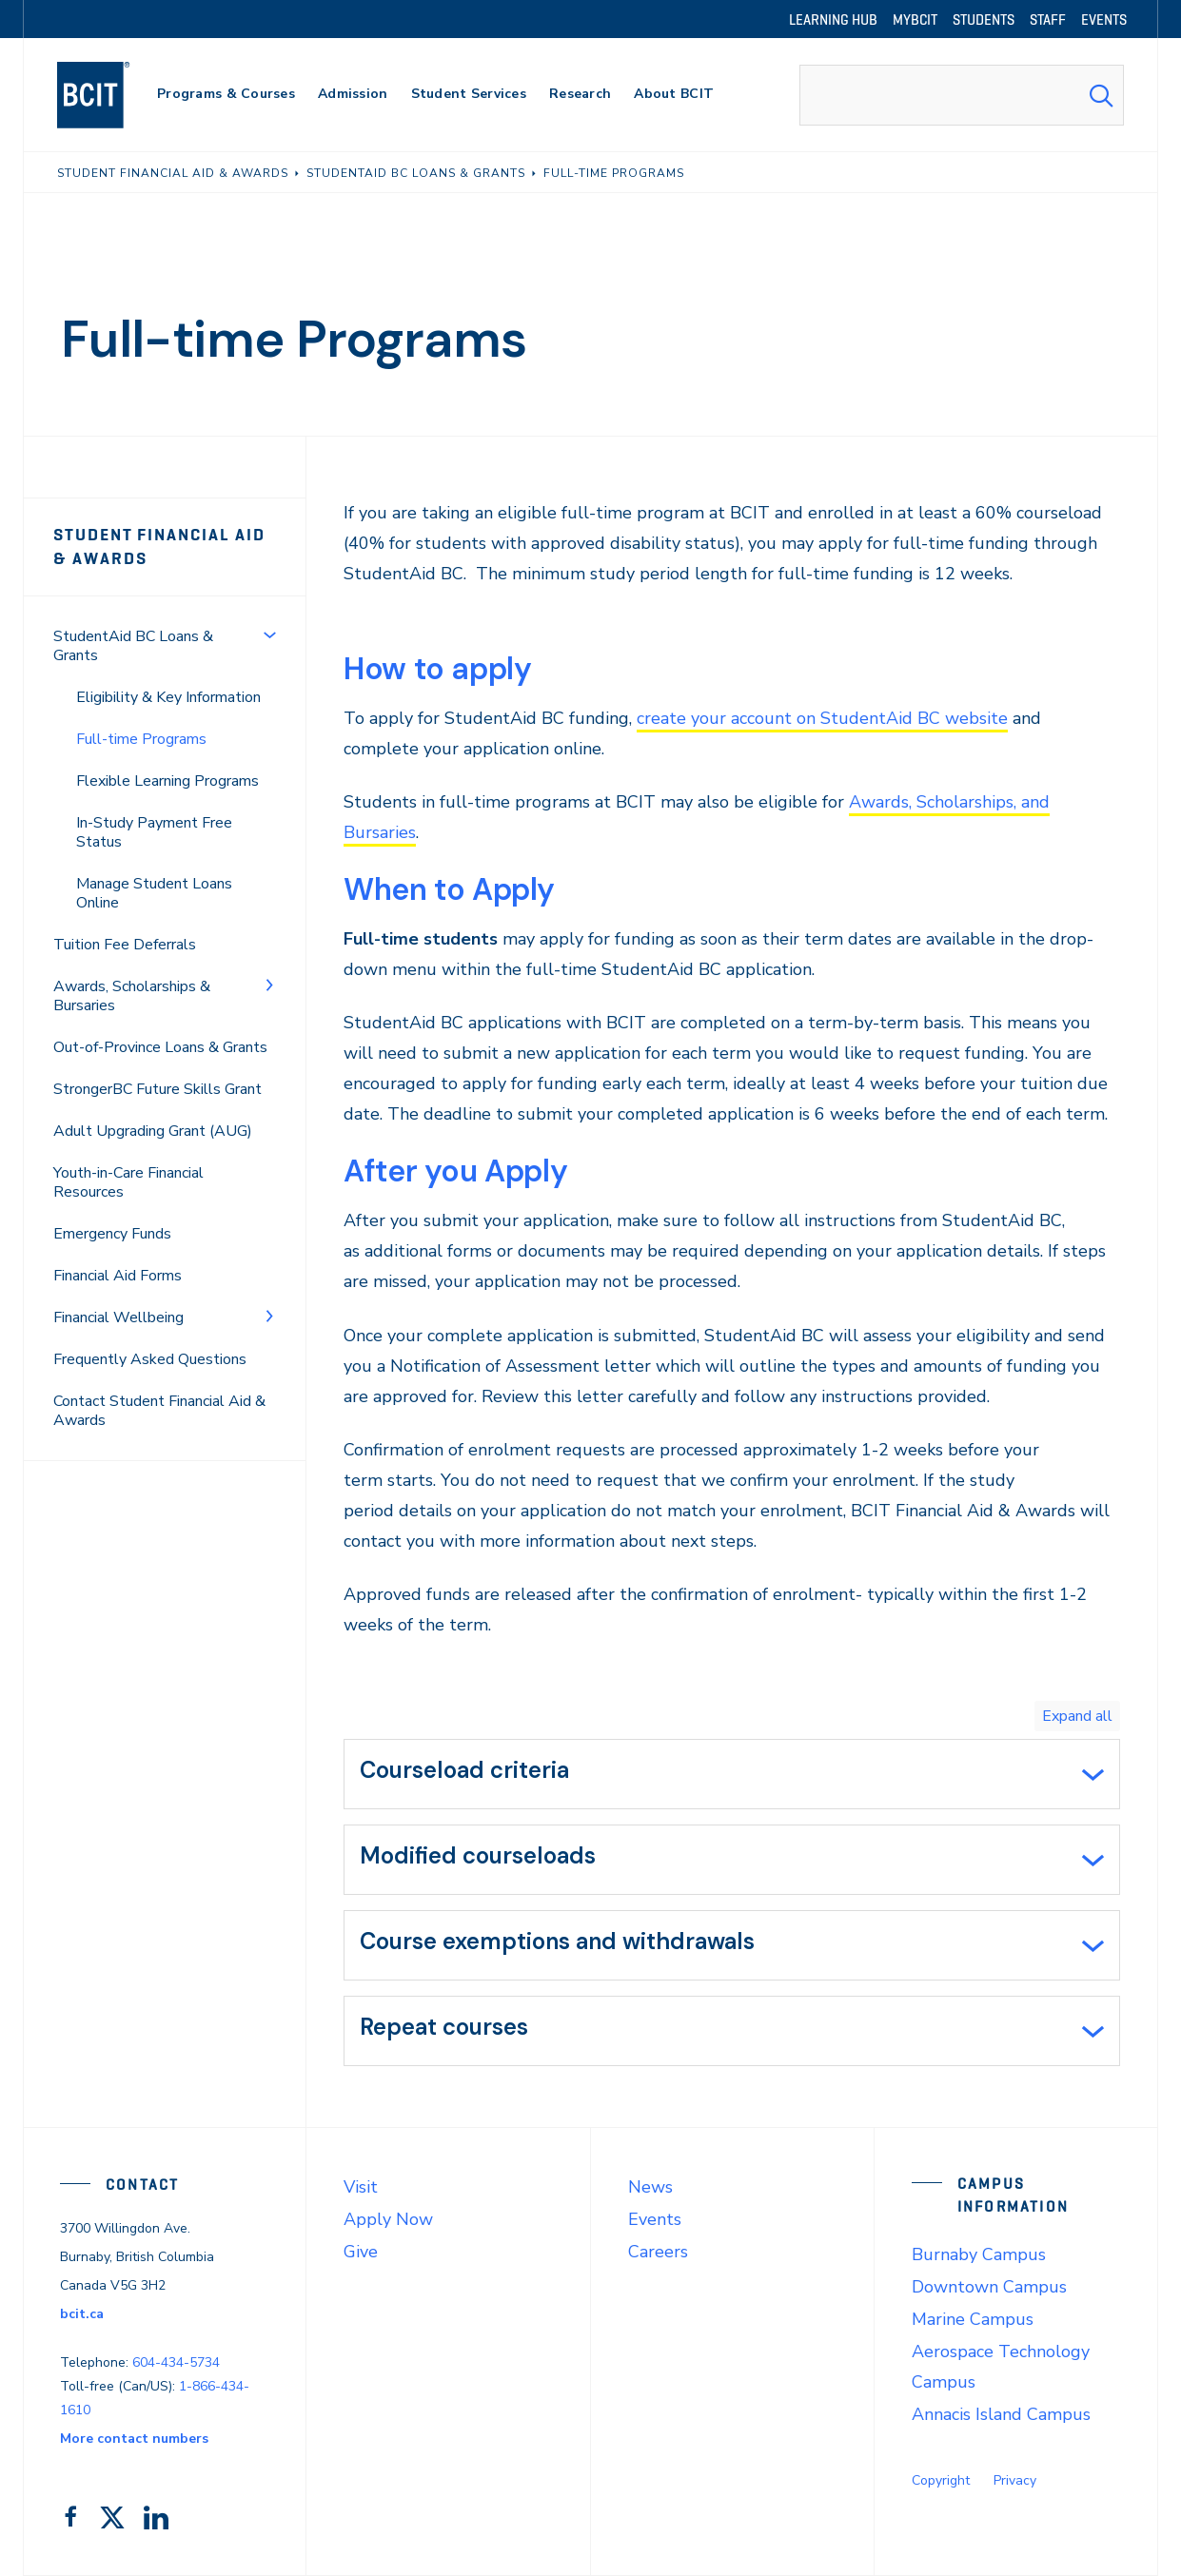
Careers (658, 2251)
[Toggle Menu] (269, 634)
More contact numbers (134, 2439)
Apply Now (388, 2219)
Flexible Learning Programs (167, 781)
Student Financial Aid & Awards (159, 546)
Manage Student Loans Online (154, 893)
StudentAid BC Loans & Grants (133, 646)
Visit (361, 2187)
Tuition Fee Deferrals (124, 944)
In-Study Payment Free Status (154, 832)
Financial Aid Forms (117, 1275)
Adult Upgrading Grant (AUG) (152, 1131)
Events (654, 2219)
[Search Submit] (1101, 95)
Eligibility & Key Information (168, 697)
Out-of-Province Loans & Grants (160, 1047)
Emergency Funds (112, 1233)
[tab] (732, 1774)
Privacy (1015, 2480)
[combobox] (961, 95)
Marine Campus (972, 2319)
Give (361, 2251)
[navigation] (112, 95)
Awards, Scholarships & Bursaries (131, 996)
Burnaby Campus (979, 2254)
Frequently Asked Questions (149, 1359)
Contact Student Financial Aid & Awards (159, 1411)
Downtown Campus (989, 2286)
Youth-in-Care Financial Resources (128, 1182)
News (650, 2187)
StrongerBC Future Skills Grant (157, 1089)
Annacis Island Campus (1001, 2414)
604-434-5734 (176, 2362)
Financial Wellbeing (118, 1317)
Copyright (941, 2480)
